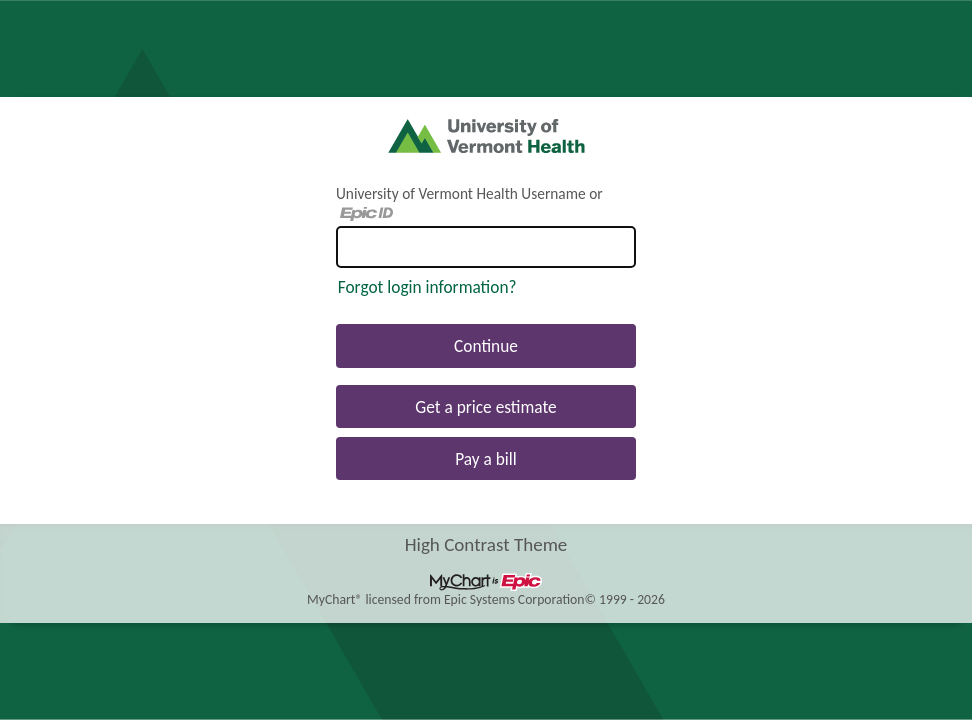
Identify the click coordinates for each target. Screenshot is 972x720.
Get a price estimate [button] (485, 407)
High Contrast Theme (486, 543)
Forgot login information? (427, 287)
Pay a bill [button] (486, 459)
